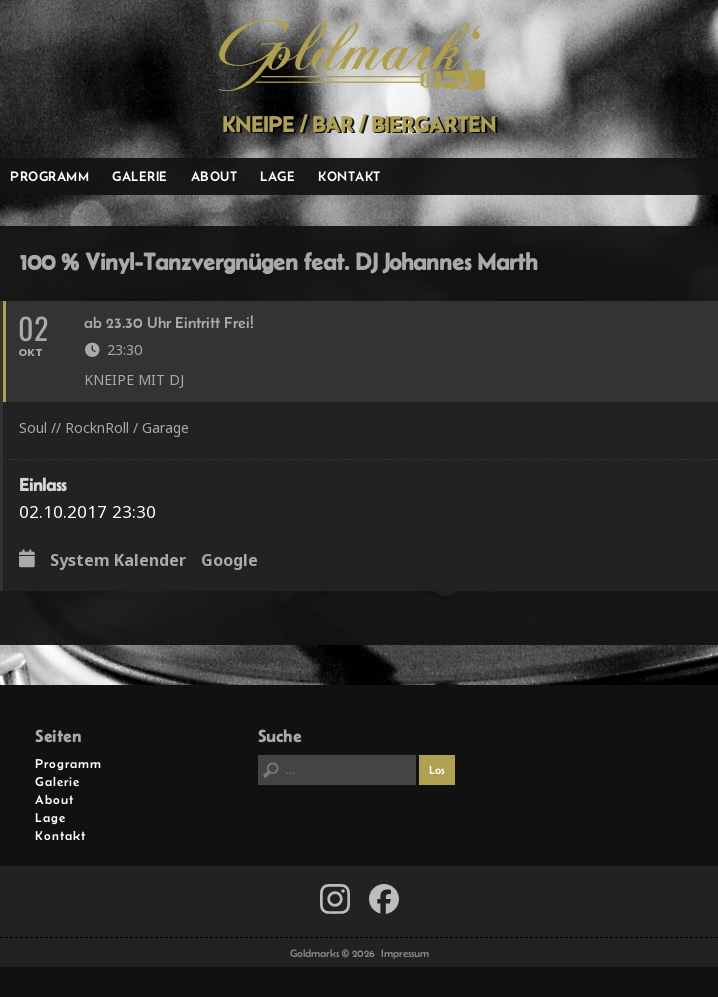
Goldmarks (352, 56)
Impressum (405, 953)
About (214, 176)
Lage (277, 176)
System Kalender (118, 561)
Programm (49, 176)
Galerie (140, 176)
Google (229, 561)
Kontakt (349, 176)
